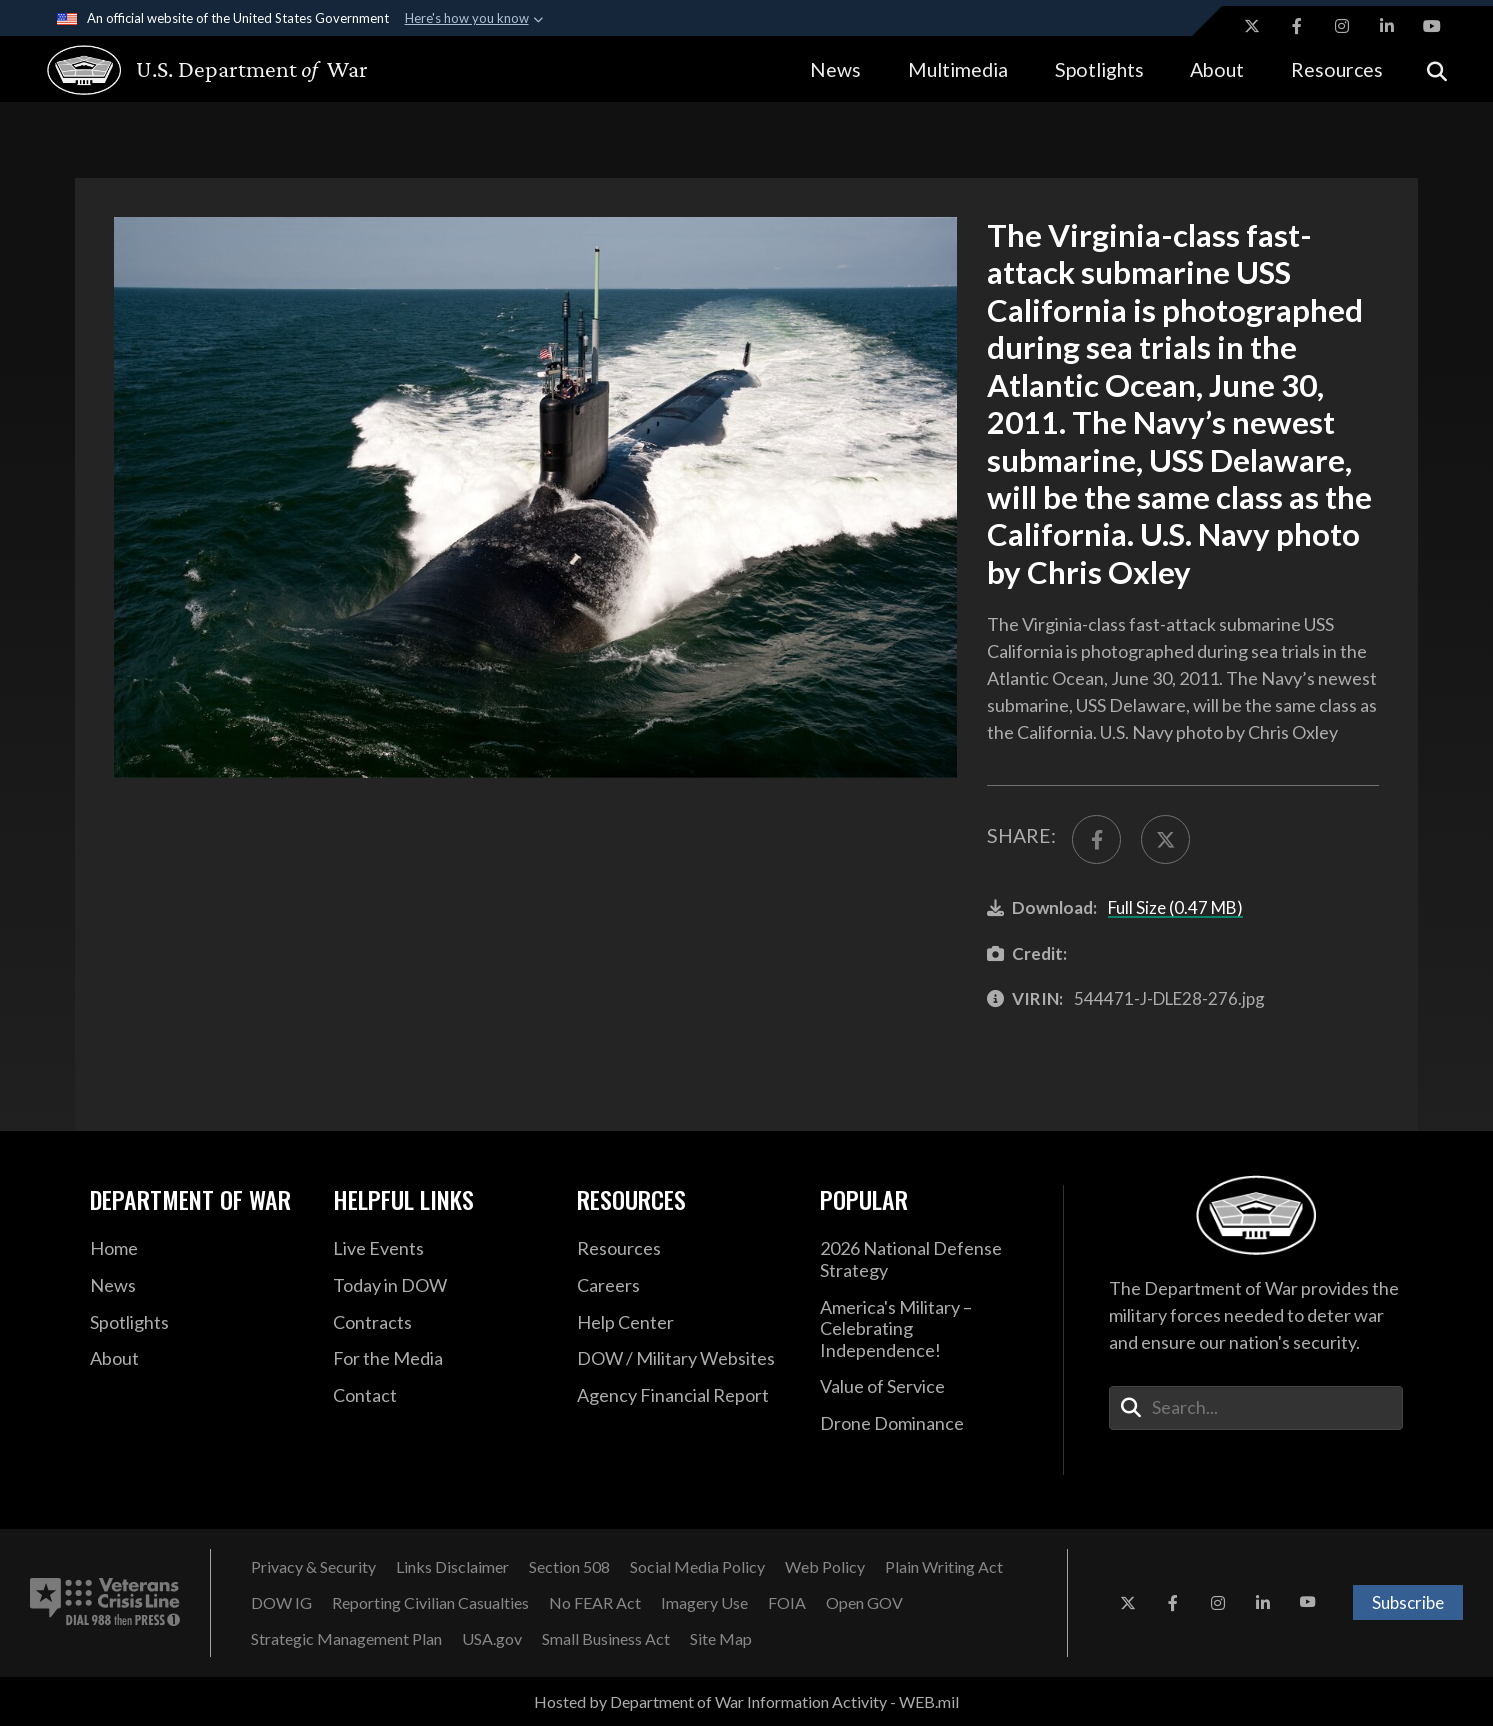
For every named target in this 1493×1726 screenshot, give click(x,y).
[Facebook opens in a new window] (1297, 26)
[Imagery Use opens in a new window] (704, 1603)
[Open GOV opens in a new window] (864, 1603)
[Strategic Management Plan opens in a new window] (346, 1639)
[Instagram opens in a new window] (1342, 26)
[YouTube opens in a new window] (1432, 26)
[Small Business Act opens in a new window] (606, 1639)
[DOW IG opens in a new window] (281, 1603)
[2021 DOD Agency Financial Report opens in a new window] (683, 1396)
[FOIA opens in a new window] (787, 1603)
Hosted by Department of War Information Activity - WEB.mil (746, 1701)
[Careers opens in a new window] (683, 1286)
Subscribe (1408, 1602)
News (835, 69)
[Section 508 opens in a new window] (569, 1567)
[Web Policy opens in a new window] (825, 1567)
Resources (1337, 69)
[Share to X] (1165, 839)
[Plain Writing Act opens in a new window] (944, 1567)
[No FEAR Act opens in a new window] (595, 1603)
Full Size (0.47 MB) (1175, 907)
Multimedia (958, 69)
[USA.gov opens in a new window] (492, 1639)
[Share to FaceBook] (1096, 839)
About (1217, 69)
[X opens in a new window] (1252, 26)
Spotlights (1099, 69)
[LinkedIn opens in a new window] (1387, 26)
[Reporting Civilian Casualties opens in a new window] (430, 1603)
